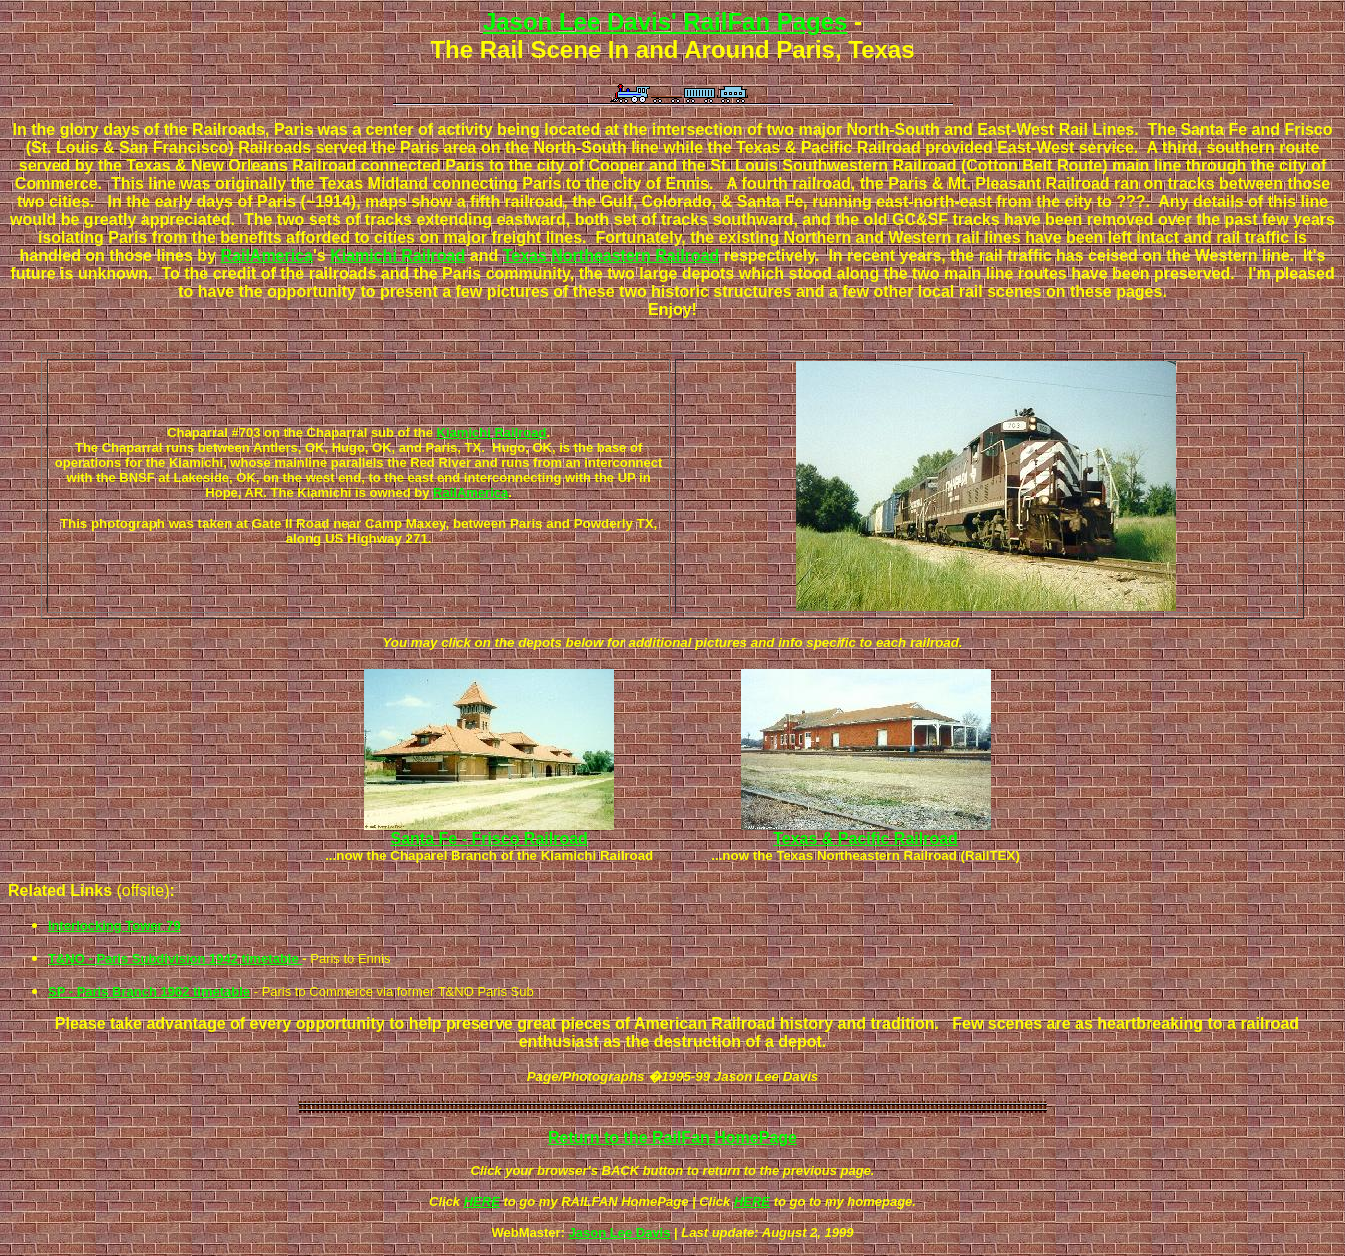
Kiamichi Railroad (397, 255)
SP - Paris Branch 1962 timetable (149, 991)
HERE (482, 1201)
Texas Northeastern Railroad (611, 255)
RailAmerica (266, 255)
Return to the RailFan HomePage (672, 1137)
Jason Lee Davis (620, 1232)
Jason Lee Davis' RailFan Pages (665, 21)
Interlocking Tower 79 (114, 925)
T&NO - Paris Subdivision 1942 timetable (175, 958)
